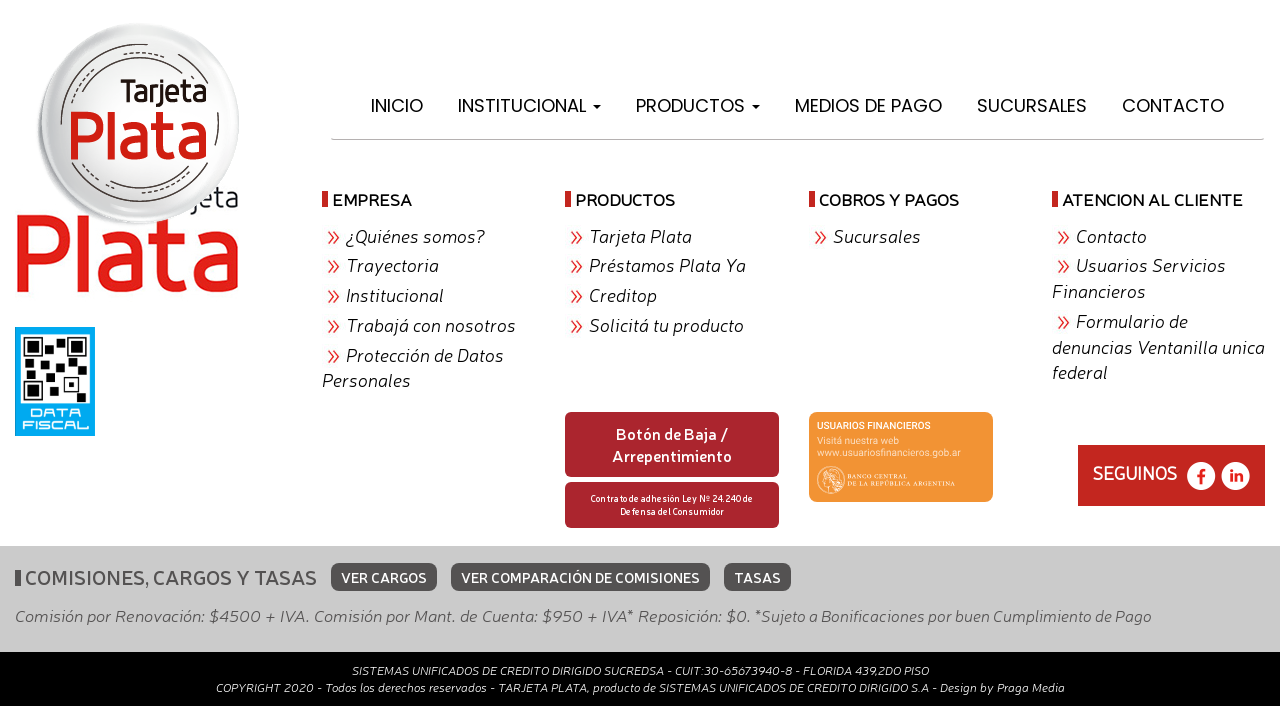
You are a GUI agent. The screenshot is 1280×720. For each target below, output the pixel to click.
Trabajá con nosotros (431, 324)
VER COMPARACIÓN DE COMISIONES (580, 577)
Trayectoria (392, 264)
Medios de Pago (868, 105)
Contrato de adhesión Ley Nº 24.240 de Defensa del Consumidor (672, 504)
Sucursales (1032, 105)
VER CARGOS (384, 577)
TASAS (757, 577)
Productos (698, 105)
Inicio (397, 105)
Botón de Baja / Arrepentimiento (672, 444)
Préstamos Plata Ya (667, 264)
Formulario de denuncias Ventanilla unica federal (1158, 345)
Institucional (529, 105)
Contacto (1173, 105)
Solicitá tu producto (666, 324)
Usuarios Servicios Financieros (1139, 277)
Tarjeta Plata (640, 235)
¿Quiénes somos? (415, 235)
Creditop (623, 294)
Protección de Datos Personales (413, 367)
